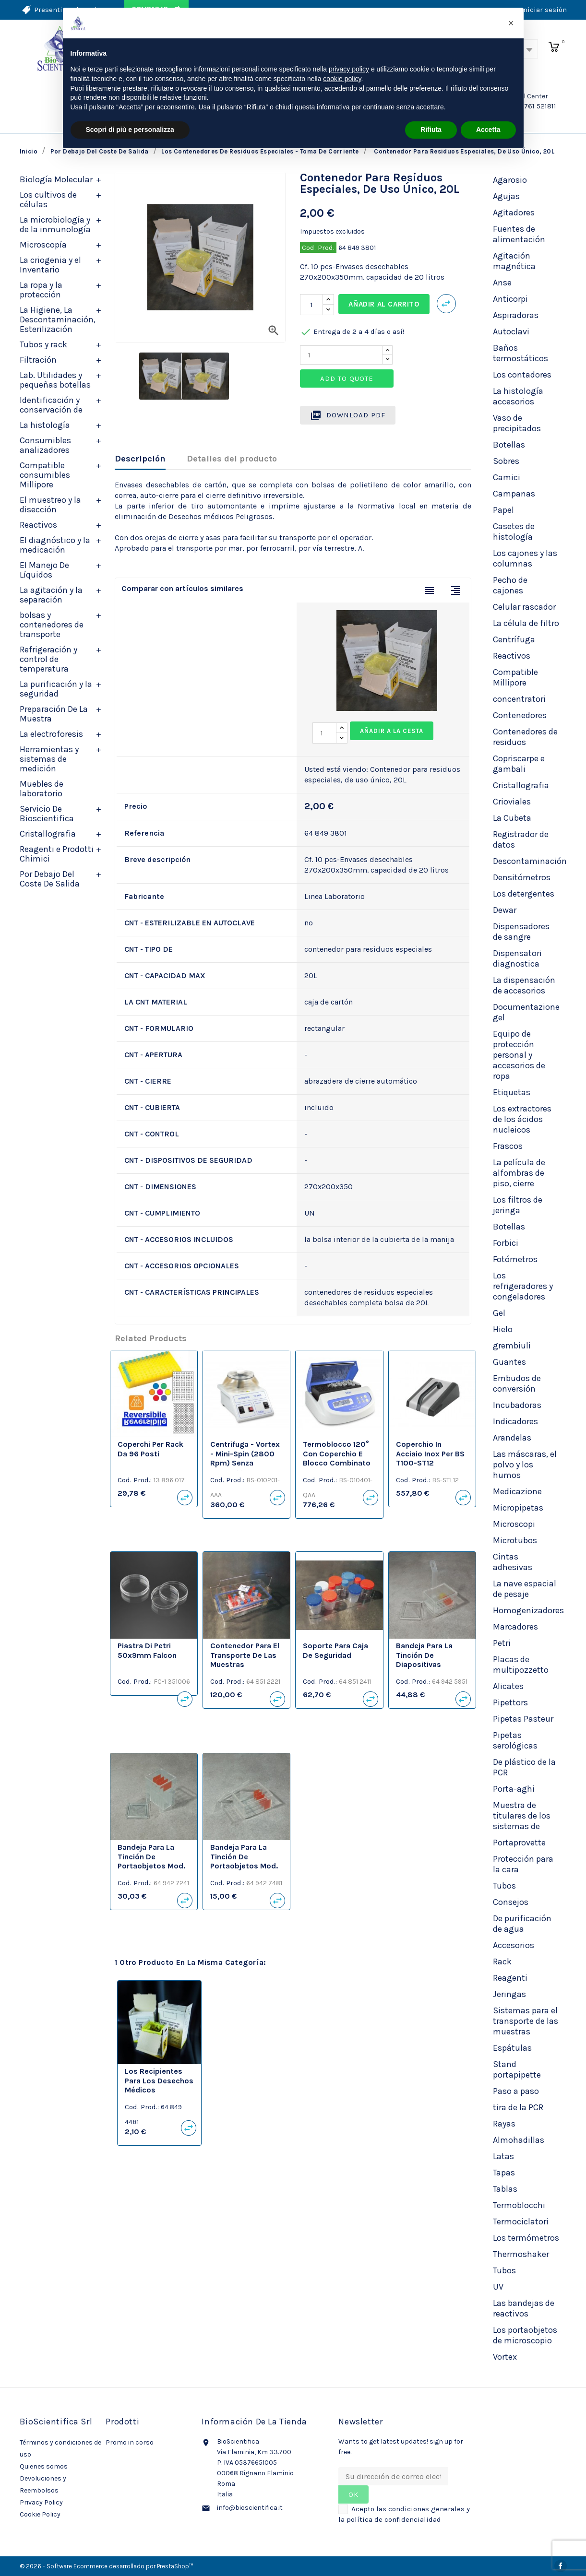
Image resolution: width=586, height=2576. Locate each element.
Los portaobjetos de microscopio (525, 2335)
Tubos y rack (43, 344)
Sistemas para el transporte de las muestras (525, 2021)
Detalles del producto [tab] (232, 458)
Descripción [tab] (140, 458)
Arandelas (512, 1437)
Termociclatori (521, 2221)
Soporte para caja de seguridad (335, 1650)
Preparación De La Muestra (54, 714)
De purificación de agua (522, 1923)
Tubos (504, 1885)
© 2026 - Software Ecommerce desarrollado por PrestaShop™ (106, 2566)
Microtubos (515, 1540)
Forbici (505, 1243)
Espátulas (512, 2048)
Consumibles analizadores (45, 445)
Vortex (505, 2356)
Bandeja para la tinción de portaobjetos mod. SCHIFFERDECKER (244, 1861)
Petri (502, 1643)
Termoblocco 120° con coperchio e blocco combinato (337, 1454)
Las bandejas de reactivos (523, 2308)
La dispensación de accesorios (524, 985)
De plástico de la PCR (524, 1767)
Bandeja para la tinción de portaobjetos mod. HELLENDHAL (151, 1861)
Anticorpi (510, 299)
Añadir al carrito (383, 304)
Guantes (509, 1362)
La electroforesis (51, 734)
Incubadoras (517, 1405)
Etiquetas (511, 1092)
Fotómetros (515, 1259)
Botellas (509, 444)
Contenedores (520, 715)
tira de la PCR (518, 2107)
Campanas (514, 493)
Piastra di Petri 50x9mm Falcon (147, 1650)
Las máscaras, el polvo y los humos (525, 1464)
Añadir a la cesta (391, 730)
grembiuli (512, 1345)
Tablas (505, 2189)
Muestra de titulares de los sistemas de (521, 1816)
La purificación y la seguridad (56, 689)
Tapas (504, 2172)
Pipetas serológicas (515, 1740)
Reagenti (510, 1978)
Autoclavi (511, 331)
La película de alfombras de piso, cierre (519, 1173)
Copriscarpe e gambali (519, 763)
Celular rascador (524, 607)
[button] (511, 23)
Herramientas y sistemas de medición (49, 759)
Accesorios (513, 1945)
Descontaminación (530, 861)
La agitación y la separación (51, 595)
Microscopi (514, 1524)
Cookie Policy (40, 2514)
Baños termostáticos (520, 353)
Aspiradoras (515, 315)
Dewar (504, 910)
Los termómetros (526, 2238)
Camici (506, 477)
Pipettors (510, 1702)
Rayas (504, 2123)
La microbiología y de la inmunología (55, 224)
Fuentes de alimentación (519, 234)
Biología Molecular (56, 179)
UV (498, 2286)
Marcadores (515, 1626)
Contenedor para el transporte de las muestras (244, 1655)
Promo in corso (130, 2442)
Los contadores (522, 374)
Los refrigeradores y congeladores (523, 1286)
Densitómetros (521, 877)
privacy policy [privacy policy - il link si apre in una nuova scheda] (349, 69)
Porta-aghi (514, 1789)
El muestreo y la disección (50, 505)
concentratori (519, 699)
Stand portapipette (517, 2069)
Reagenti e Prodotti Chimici (57, 854)
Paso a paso (516, 2091)
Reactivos (38, 525)
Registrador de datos (521, 839)
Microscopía (43, 244)
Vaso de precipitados (517, 423)
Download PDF (347, 415)
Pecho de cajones (510, 585)
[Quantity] (341, 355)
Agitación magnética (514, 261)
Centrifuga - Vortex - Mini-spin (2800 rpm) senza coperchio (245, 1458)
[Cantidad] (311, 304)
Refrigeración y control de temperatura (48, 659)
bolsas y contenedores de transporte (52, 624)
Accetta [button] (488, 129)
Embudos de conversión (517, 1383)
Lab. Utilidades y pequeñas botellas (55, 380)
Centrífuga (514, 639)
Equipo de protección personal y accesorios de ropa (519, 1054)
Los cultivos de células (48, 199)
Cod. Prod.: (135, 1480)
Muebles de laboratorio (41, 789)
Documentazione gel (526, 1012)
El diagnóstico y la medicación (55, 545)
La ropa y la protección (41, 290)
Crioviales (512, 801)
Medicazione (517, 1491)
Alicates (508, 1686)
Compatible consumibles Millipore (45, 475)
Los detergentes (523, 893)
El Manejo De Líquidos (44, 570)
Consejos (510, 1902)
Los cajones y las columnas (525, 558)
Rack (502, 1961)
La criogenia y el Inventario (50, 265)
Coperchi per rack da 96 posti (150, 1449)
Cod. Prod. (318, 247)
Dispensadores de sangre (521, 931)
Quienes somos (44, 2466)
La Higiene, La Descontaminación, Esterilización (58, 319)
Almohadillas (518, 2140)
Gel (499, 1313)
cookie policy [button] (342, 79)
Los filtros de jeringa (517, 1205)
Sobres (506, 461)
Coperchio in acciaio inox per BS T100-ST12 (430, 1454)
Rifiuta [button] (431, 129)
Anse (502, 282)
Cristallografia (48, 833)
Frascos (508, 1146)
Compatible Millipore (515, 677)
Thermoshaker (521, 2254)
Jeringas (509, 1994)
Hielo (503, 1329)
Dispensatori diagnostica (517, 958)
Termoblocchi (519, 2205)
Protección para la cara (523, 1864)
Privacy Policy (41, 2502)
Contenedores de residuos (525, 736)
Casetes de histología (514, 531)
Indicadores (515, 1421)
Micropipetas (518, 1507)
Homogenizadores (528, 1610)
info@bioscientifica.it (250, 2508)
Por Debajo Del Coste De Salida (50, 879)
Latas (503, 2156)
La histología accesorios (518, 396)
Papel (503, 510)
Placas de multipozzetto (521, 1664)
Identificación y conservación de (51, 405)
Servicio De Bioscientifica (47, 814)
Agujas (506, 196)
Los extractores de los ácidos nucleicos (522, 1119)
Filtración (38, 359)
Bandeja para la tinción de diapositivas (424, 1655)
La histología (45, 425)
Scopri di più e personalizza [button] (130, 129)
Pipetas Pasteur (523, 1718)
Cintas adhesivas (512, 1561)
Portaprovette (519, 1842)
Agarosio (510, 180)
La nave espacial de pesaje (524, 1588)
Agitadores (514, 212)
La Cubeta (512, 818)
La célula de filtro (526, 623)
